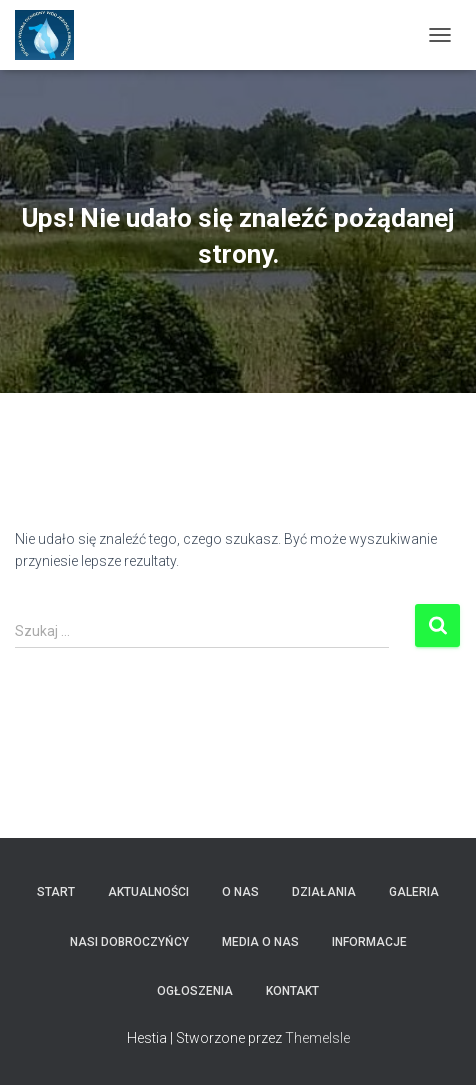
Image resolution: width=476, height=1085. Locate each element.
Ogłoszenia (195, 991)
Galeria (414, 892)
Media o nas (260, 942)
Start (56, 892)
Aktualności (148, 892)
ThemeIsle (317, 1038)
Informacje (369, 942)
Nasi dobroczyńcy (129, 942)
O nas (240, 892)
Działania (324, 892)
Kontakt (292, 991)
